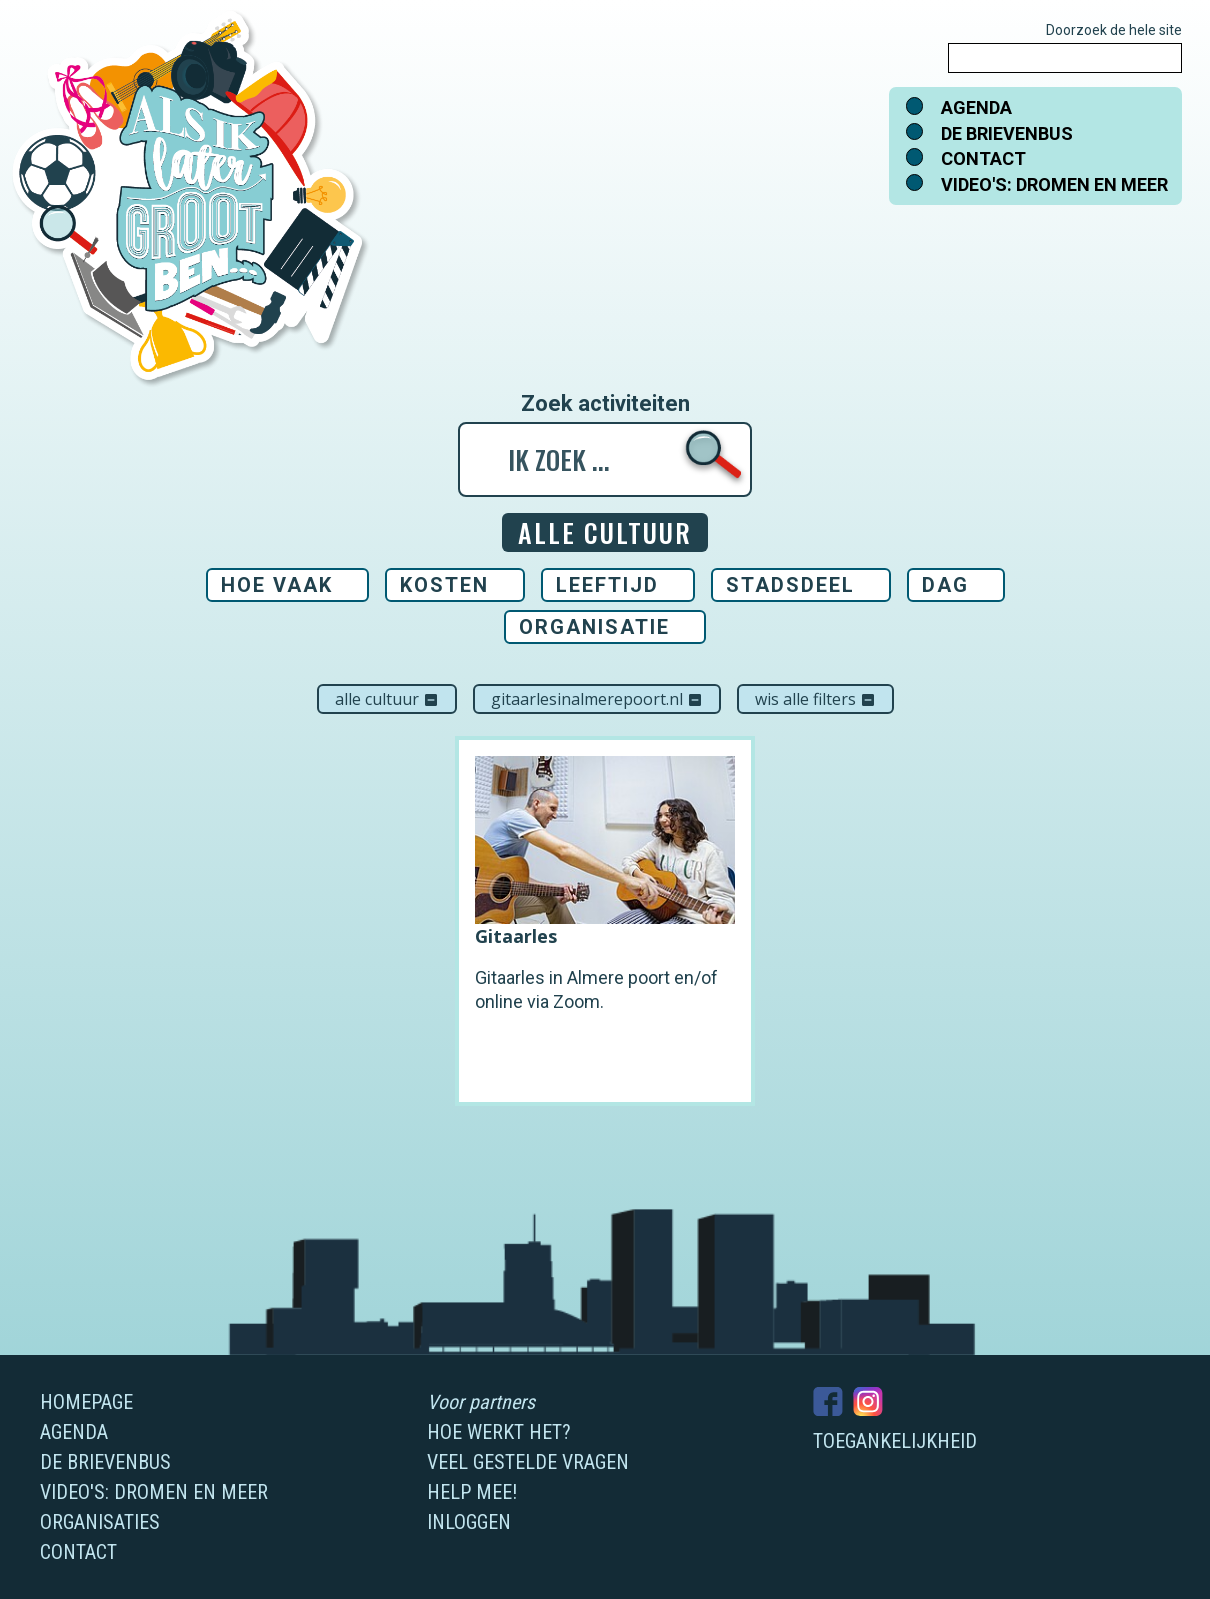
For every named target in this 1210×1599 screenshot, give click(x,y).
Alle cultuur (387, 699)
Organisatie (594, 627)
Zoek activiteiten (605, 404)
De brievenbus (1007, 133)
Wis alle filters (815, 699)
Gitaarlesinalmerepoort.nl (597, 699)
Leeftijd (607, 585)
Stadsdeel (790, 585)
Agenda (976, 107)
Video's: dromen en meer (1054, 184)
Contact (983, 158)
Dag (945, 585)
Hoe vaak (277, 585)
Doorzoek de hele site (1114, 30)
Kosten (444, 585)
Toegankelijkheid (895, 1441)
